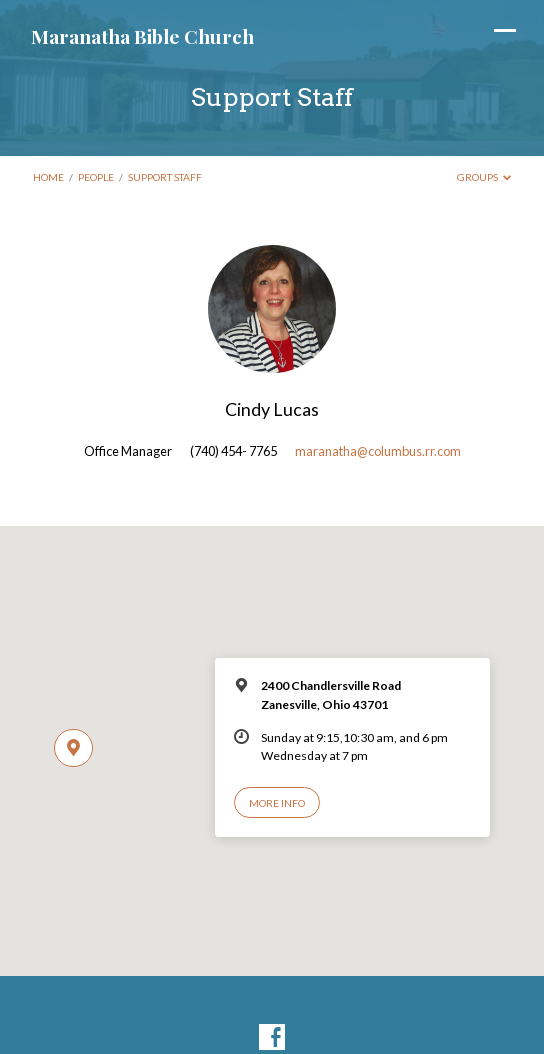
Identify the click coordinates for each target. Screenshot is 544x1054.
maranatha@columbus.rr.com (378, 451)
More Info (277, 803)
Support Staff (165, 177)
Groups (484, 177)
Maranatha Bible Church (142, 36)
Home (48, 177)
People (96, 177)
